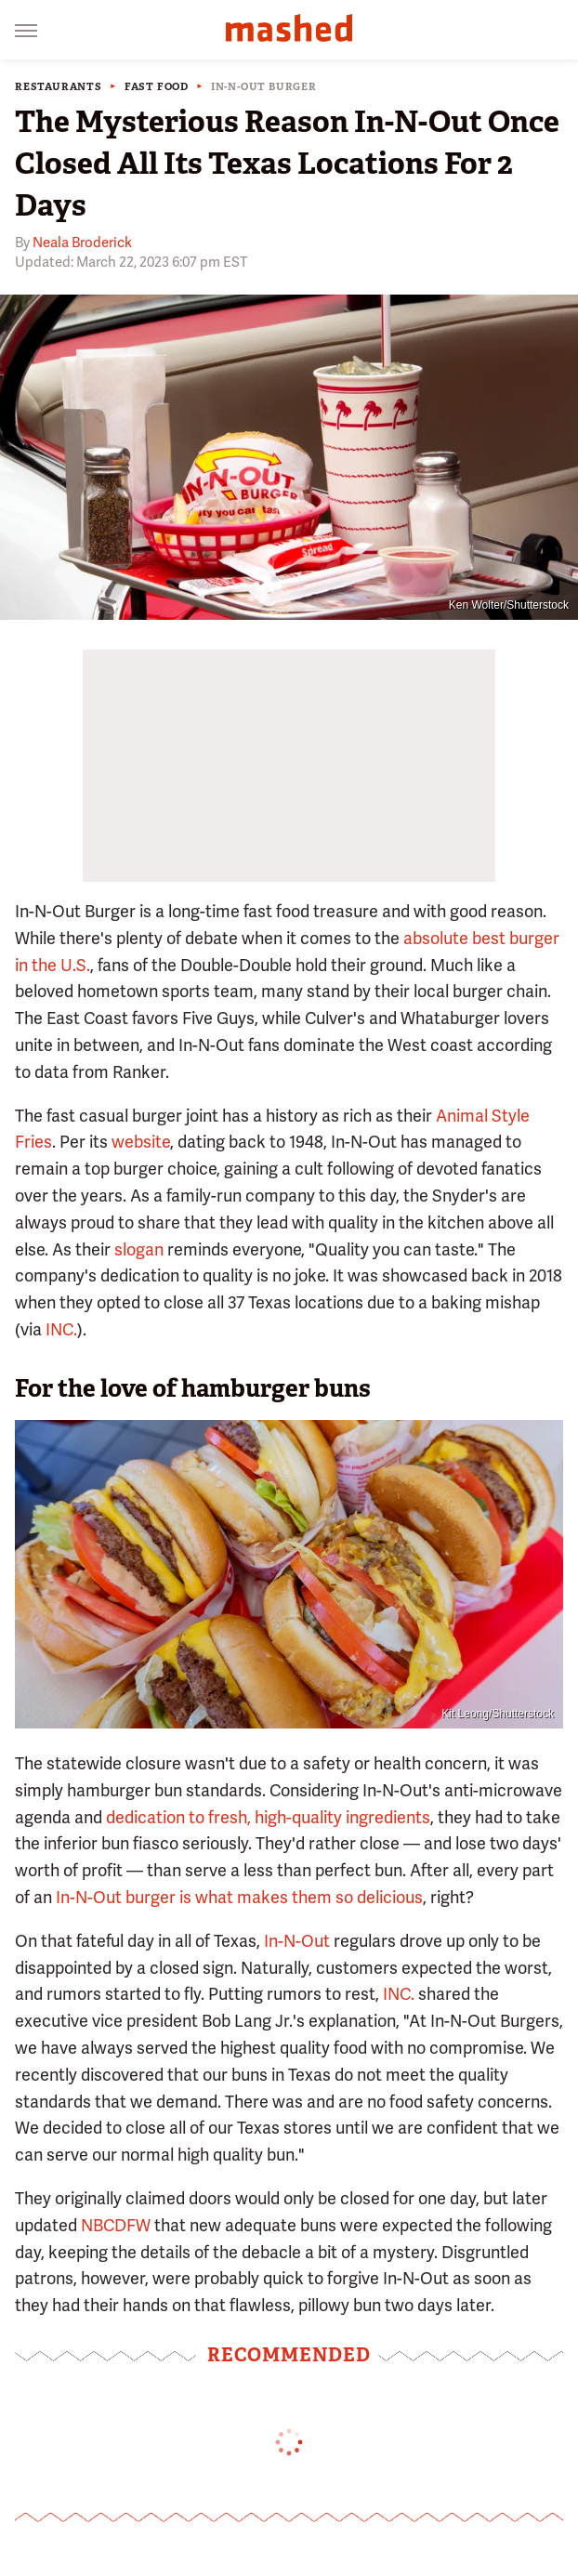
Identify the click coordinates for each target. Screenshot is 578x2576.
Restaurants (58, 87)
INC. (61, 1329)
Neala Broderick (82, 242)
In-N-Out (297, 1941)
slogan (139, 1249)
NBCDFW (116, 2225)
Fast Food (157, 87)
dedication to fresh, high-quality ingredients (268, 1817)
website (141, 1141)
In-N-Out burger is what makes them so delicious (239, 1897)
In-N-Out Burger (264, 87)
